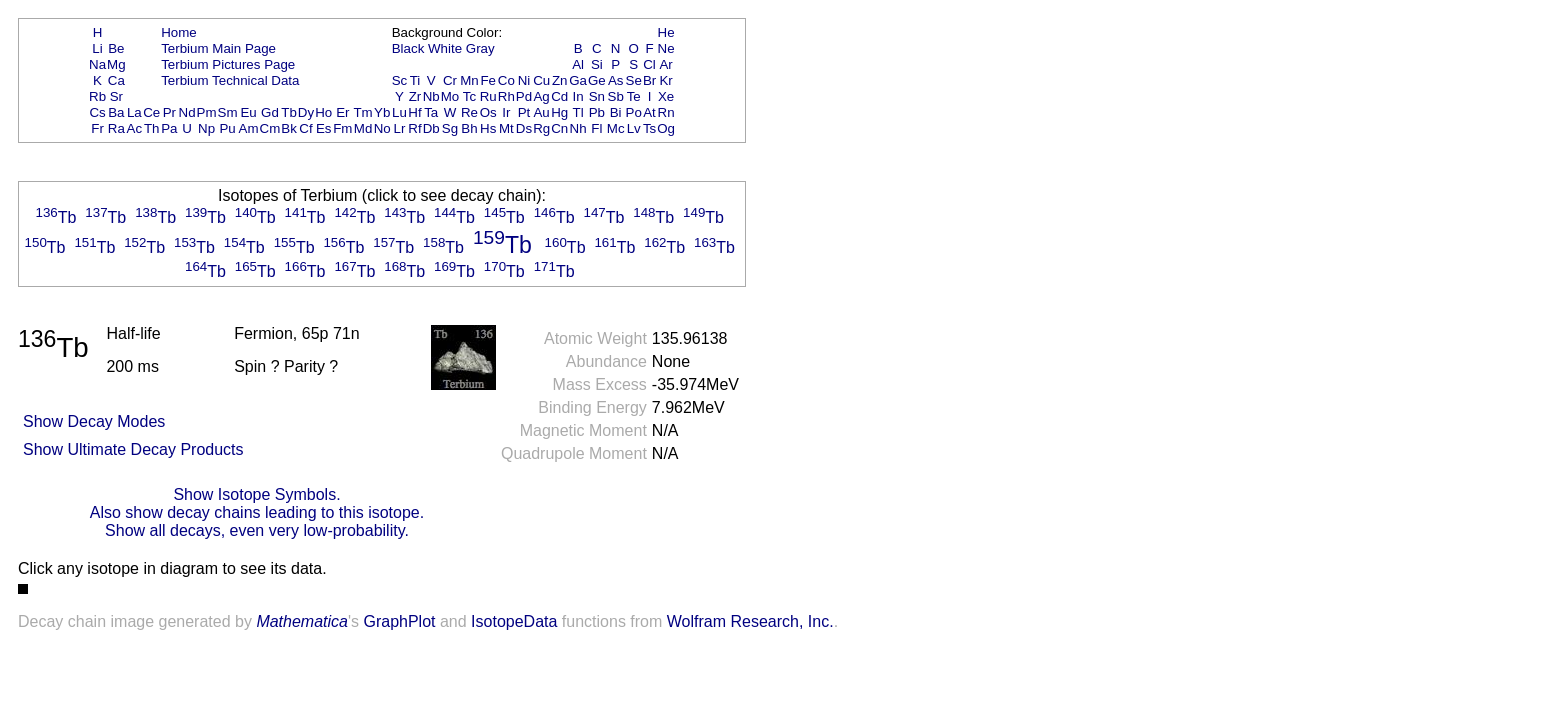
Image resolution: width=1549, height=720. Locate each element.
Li (97, 48)
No (382, 128)
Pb (597, 112)
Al (578, 64)
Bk (289, 128)
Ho (323, 112)
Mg (116, 64)
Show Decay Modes (94, 421)
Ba (116, 112)
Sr (116, 96)
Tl (578, 112)
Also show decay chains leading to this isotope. (257, 512)
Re (469, 112)
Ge (597, 80)
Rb (97, 96)
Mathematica (302, 621)
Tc (469, 96)
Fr (97, 128)
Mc (616, 128)
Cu (541, 80)
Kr (665, 80)
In (578, 96)
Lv (634, 128)
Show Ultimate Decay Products (133, 449)
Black (408, 48)
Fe (488, 80)
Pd (524, 96)
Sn (597, 96)
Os (488, 112)
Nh (578, 128)
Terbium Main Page (218, 48)
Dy (306, 112)
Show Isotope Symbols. (256, 494)
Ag (541, 96)
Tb (289, 112)
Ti (415, 80)
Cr (450, 80)
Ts (649, 128)
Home (179, 32)
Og (666, 128)
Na (97, 64)
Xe (666, 96)
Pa (169, 128)
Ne (666, 48)
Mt (506, 128)
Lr (400, 128)
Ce (151, 112)
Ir (506, 112)
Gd (270, 112)
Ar (665, 64)
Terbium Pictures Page (228, 64)
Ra (116, 128)
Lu (399, 112)
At (649, 112)
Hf (414, 112)
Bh (469, 128)
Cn (559, 128)
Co (506, 80)
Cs (97, 112)
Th (152, 128)
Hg (559, 112)
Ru (488, 96)
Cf (305, 128)
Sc (400, 80)
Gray (480, 48)
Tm (362, 112)
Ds (524, 128)
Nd (187, 112)
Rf (414, 128)
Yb (382, 112)
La (134, 112)
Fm (342, 128)
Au (541, 112)
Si (597, 64)
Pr (169, 112)
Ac (135, 128)
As (616, 80)
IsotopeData (514, 621)
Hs (488, 128)
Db (431, 128)
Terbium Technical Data (230, 80)
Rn (666, 112)
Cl (649, 64)
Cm (270, 128)
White (445, 48)
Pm (207, 112)
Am (249, 128)
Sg (450, 128)
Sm (228, 112)
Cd (559, 96)
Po (634, 112)
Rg (541, 128)
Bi (616, 112)
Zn (560, 80)
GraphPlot (399, 621)
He (666, 32)
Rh (506, 96)
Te (634, 96)
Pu (227, 128)
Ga (578, 80)
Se (634, 80)
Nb (431, 96)
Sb (616, 96)
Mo (450, 96)
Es (324, 128)
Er (342, 112)
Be (116, 48)
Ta (431, 112)
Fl (596, 128)
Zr (415, 96)
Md (363, 128)
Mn (469, 80)
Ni (524, 80)
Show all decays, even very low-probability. (257, 530)
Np (206, 128)
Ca (116, 80)
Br (649, 80)
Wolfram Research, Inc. (750, 621)
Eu (248, 112)
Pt (524, 112)
